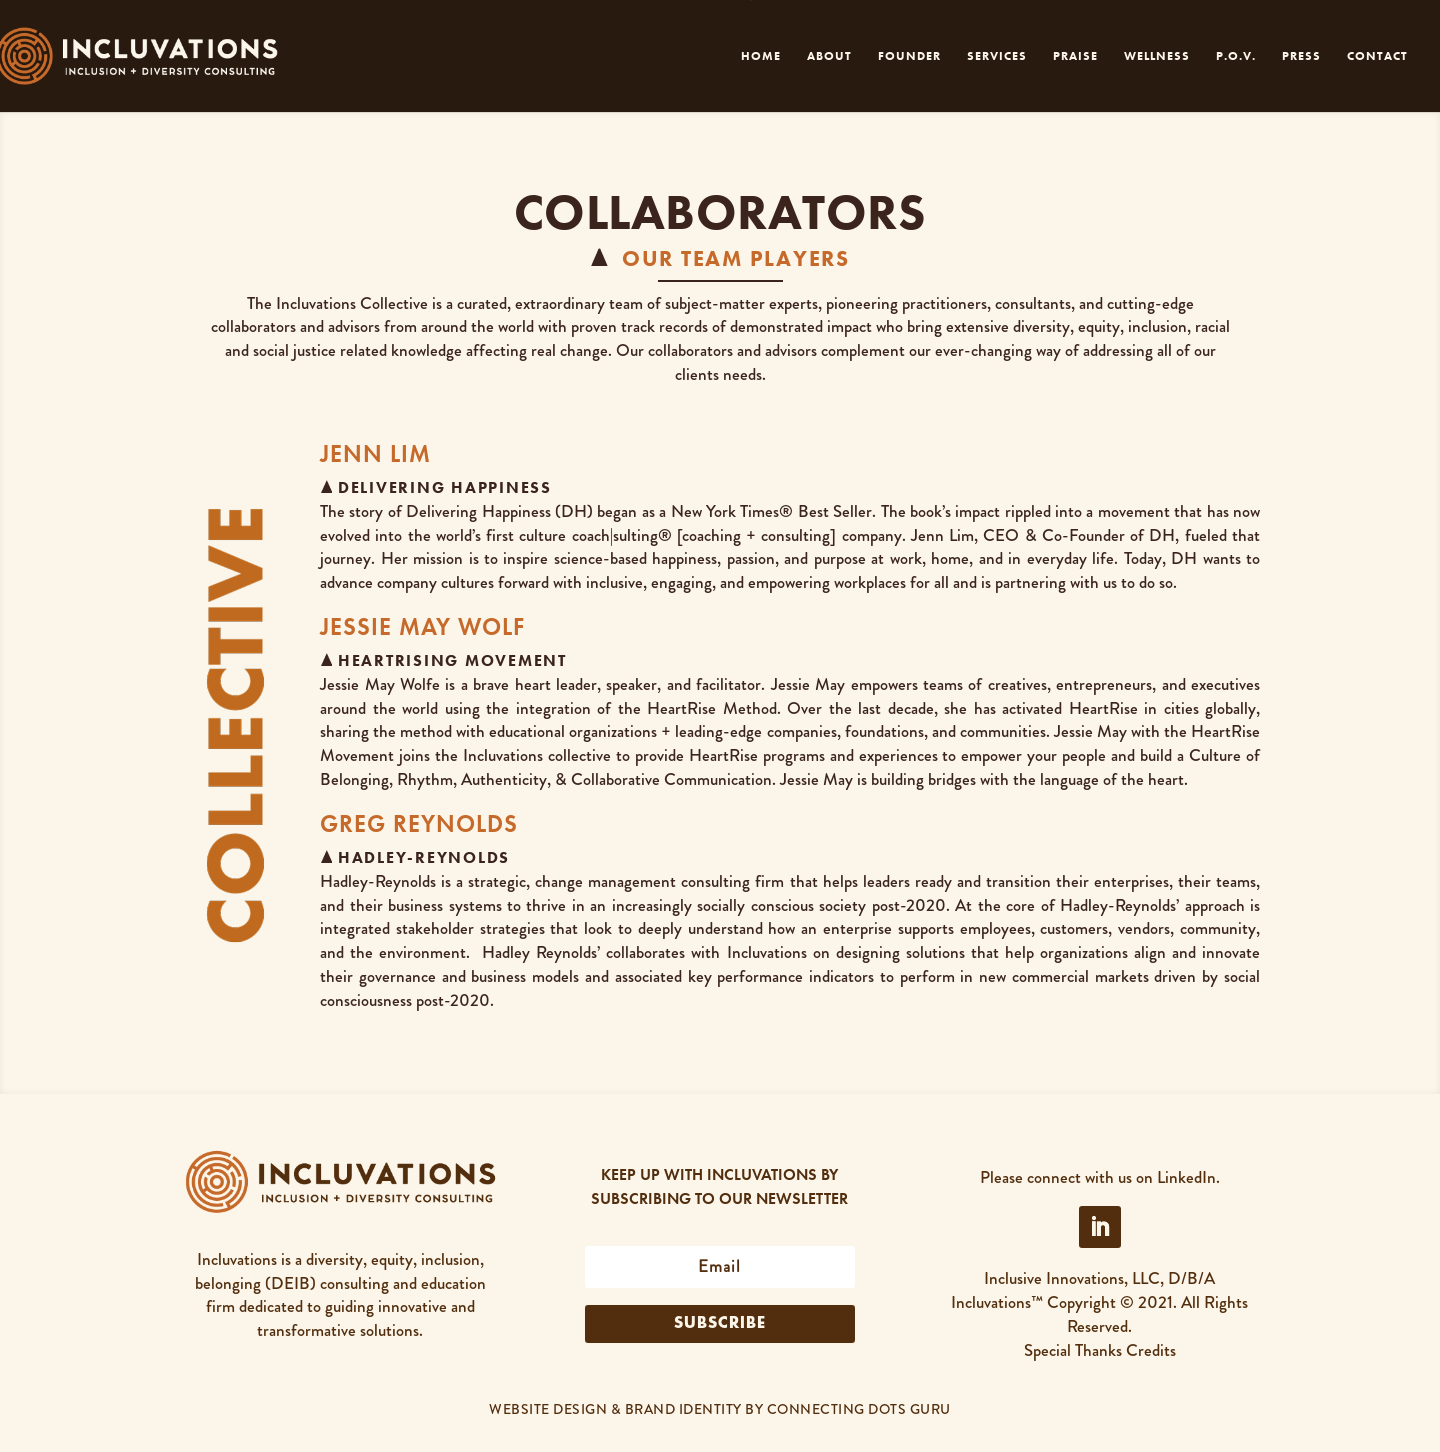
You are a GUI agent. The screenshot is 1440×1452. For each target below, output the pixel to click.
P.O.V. (1236, 56)
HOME (761, 56)
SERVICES (997, 56)
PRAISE (1075, 56)
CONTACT (1377, 56)
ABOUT (829, 56)
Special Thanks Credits (1100, 1350)
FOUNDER (909, 56)
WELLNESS (1157, 56)
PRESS (1301, 56)
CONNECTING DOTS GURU (859, 1409)
